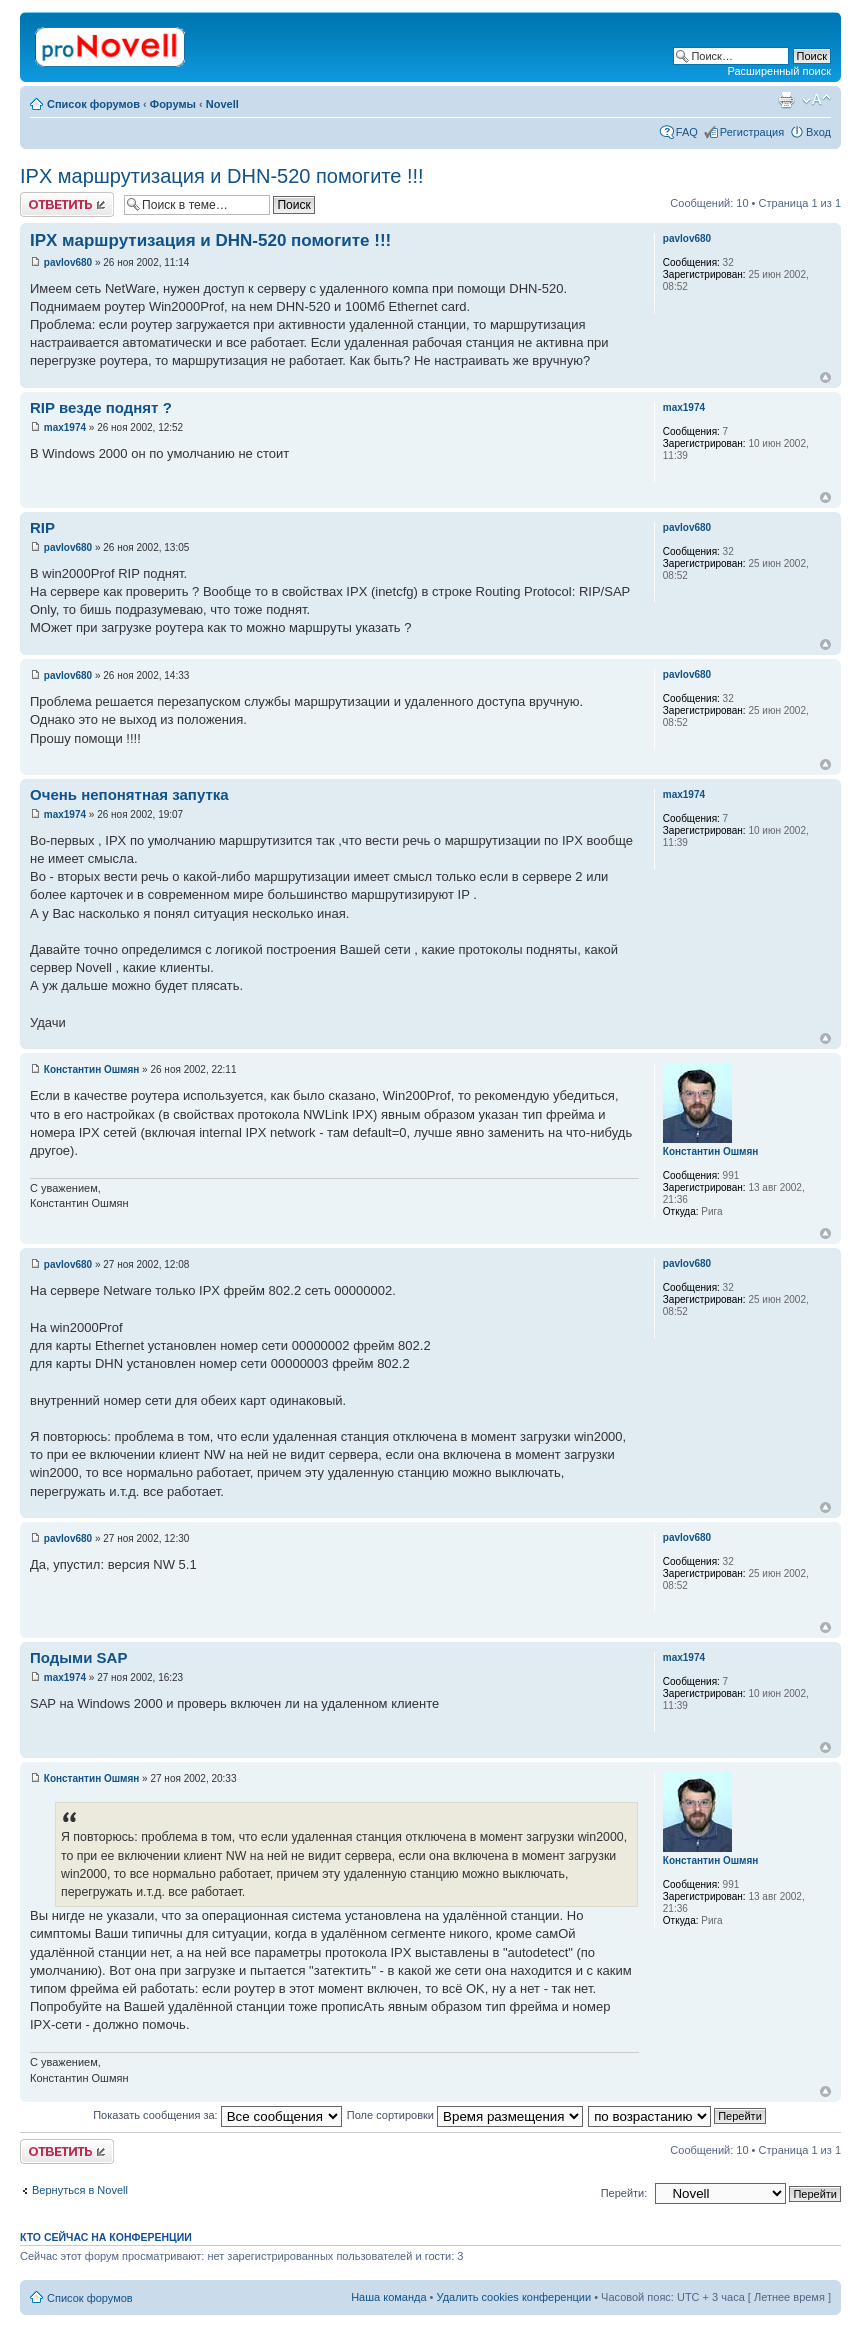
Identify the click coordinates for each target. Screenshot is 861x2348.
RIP (42, 527)
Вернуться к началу (825, 377)
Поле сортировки (465, 2115)
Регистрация (752, 132)
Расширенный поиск (779, 71)
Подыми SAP (78, 1657)
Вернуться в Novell (80, 2190)
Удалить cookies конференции (514, 2297)
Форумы (173, 104)
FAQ (687, 132)
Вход (818, 132)
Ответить (67, 204)
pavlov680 (68, 262)
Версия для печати (786, 100)
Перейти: (624, 2193)
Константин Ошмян (92, 1069)
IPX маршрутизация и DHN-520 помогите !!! (222, 176)
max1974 (65, 427)
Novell (222, 104)
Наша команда (388, 2297)
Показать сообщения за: (217, 2115)
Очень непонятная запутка (129, 794)
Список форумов (93, 104)
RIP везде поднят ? (101, 407)
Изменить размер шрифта (816, 100)
